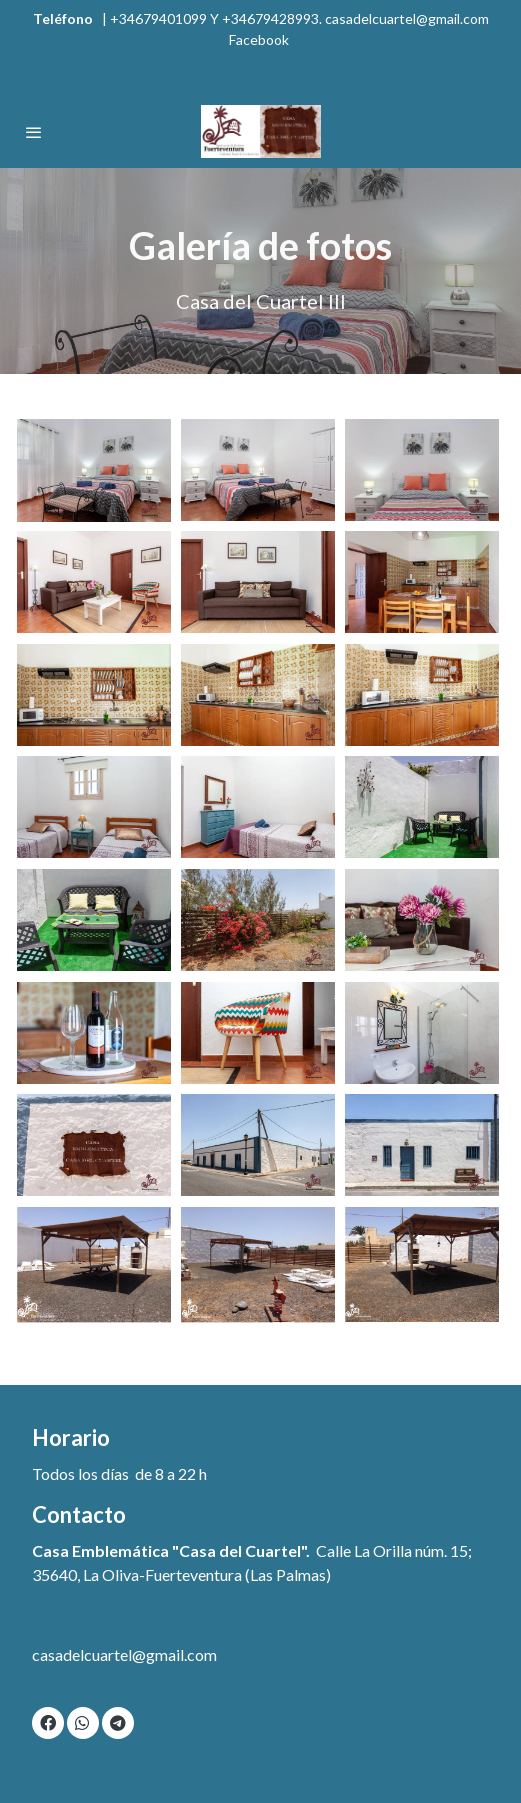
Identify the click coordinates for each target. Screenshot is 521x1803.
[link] (260, 131)
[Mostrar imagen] (94, 470)
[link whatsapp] (82, 1722)
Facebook (260, 39)
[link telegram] (118, 1722)
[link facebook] (48, 1722)
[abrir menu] (34, 132)
